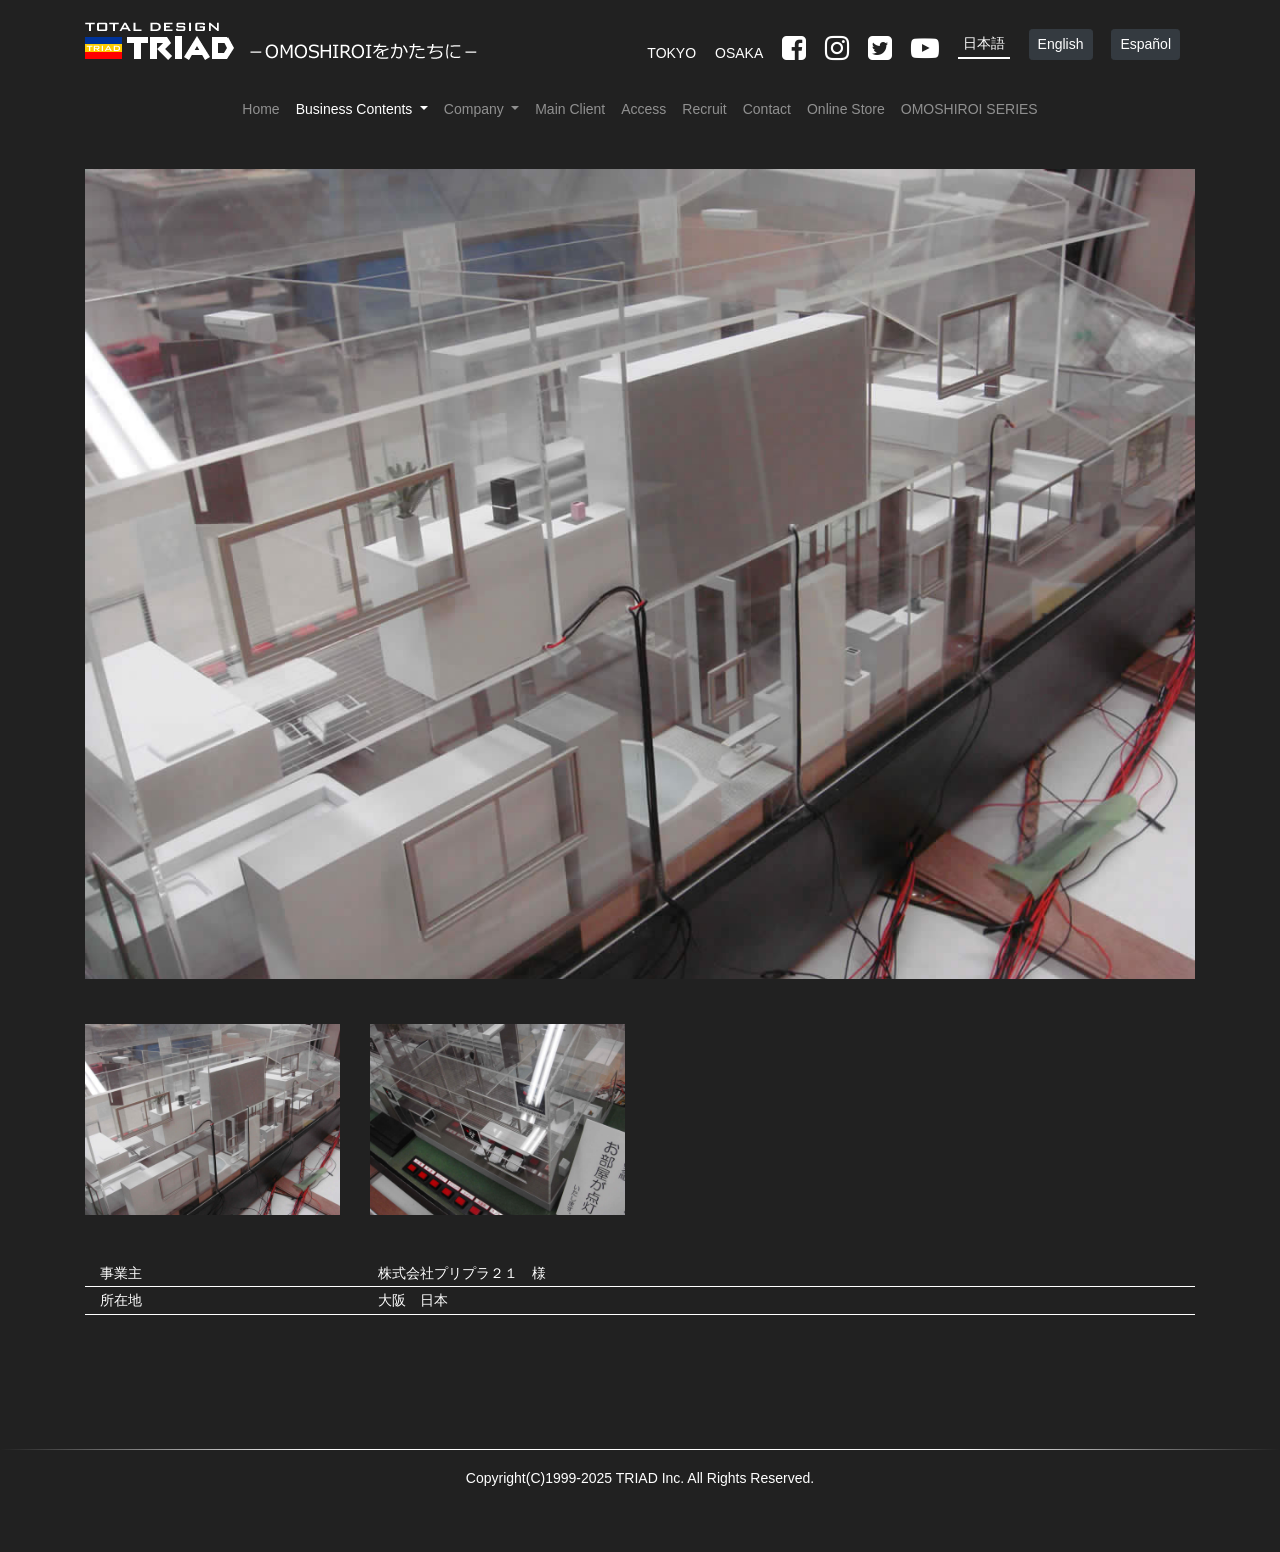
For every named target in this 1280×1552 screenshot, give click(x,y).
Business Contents (356, 109)
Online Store (846, 109)
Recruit (704, 109)
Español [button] (1145, 44)
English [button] (1061, 44)
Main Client (570, 109)
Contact (767, 109)
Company (476, 109)
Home (260, 109)
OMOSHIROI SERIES (969, 109)
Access (643, 109)
